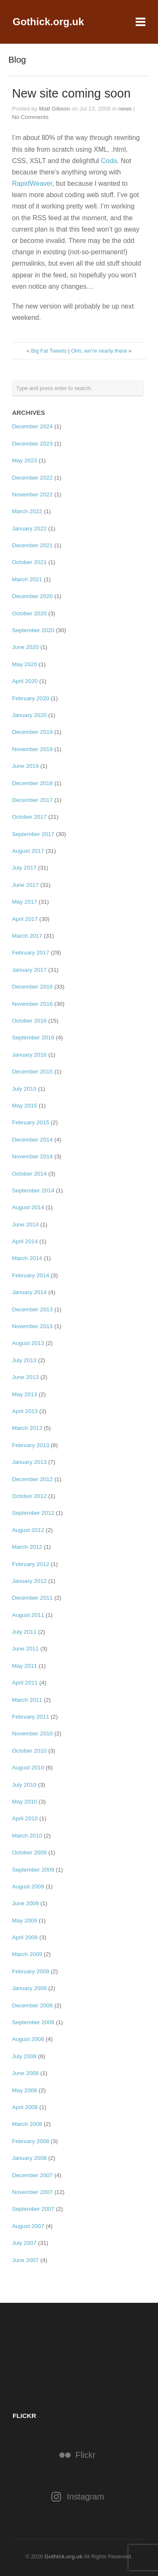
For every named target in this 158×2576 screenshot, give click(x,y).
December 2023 (32, 443)
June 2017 (25, 885)
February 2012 (30, 1564)
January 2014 (29, 1292)
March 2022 (27, 511)
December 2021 (32, 545)
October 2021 (29, 562)
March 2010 (27, 1835)
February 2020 (30, 698)
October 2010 (29, 1751)
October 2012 (29, 1496)
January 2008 (29, 2158)
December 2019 (32, 732)
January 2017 (29, 970)
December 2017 (32, 800)
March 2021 (27, 579)
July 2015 (24, 1089)
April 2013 (24, 1411)
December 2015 (32, 1071)
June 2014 (25, 1224)
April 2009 (24, 1937)
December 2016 (32, 986)
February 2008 (30, 2141)
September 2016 (33, 1037)
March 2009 (27, 1954)
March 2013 (27, 1428)
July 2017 (24, 868)
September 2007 (33, 2209)
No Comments (30, 117)
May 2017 (24, 902)
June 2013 (25, 1377)
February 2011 (30, 1717)
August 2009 (28, 1886)
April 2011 (24, 1683)
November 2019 (32, 749)
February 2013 (30, 1445)
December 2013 (32, 1309)
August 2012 (28, 1530)
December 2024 (32, 426)
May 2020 (24, 664)
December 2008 (32, 2005)
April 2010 (24, 1818)
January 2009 (29, 1988)
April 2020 (24, 681)
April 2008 (24, 2107)
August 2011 (28, 1615)
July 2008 (24, 2056)
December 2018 (32, 783)
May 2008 (24, 2090)
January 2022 (29, 528)
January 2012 (29, 1581)
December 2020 (32, 596)
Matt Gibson (54, 108)
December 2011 (32, 1598)
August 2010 (28, 1767)
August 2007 (28, 2226)
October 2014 (29, 1174)
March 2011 (27, 1700)
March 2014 (27, 1258)
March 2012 (27, 1547)
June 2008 (25, 2073)
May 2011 (24, 1666)
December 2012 (32, 1479)
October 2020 (29, 613)
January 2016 (29, 1055)
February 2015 (30, 1122)
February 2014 (30, 1275)
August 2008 (28, 2039)
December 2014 (32, 1139)
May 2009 (24, 1920)
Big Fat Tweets (49, 351)
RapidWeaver (32, 183)
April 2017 (24, 919)
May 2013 (24, 1394)
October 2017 (29, 817)
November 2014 (32, 1156)
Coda (109, 160)
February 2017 (30, 952)
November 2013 (32, 1326)
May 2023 (24, 460)
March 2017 (27, 936)
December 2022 (32, 478)
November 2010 (32, 1733)
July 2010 (24, 1785)
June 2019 (25, 766)
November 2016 (32, 1004)
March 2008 (27, 2124)
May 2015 (24, 1105)
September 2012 (33, 1513)
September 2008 (33, 2022)
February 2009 (30, 1971)
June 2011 (25, 1648)
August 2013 (28, 1343)
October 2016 (29, 1021)
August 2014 (28, 1207)
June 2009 (25, 1903)
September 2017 (33, 834)
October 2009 (29, 1852)
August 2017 (28, 851)
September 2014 (33, 1190)
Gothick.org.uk (48, 21)
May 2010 (24, 1801)
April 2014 (24, 1241)
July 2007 (24, 2243)
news (125, 108)
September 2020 (33, 630)
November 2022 (32, 494)
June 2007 (25, 2260)
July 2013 (24, 1360)
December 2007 (32, 2175)
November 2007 (32, 2192)
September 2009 (33, 1870)
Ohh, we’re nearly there (99, 351)
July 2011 (24, 1632)
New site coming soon (71, 93)
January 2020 (29, 715)
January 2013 (29, 1462)
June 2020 (25, 647)
